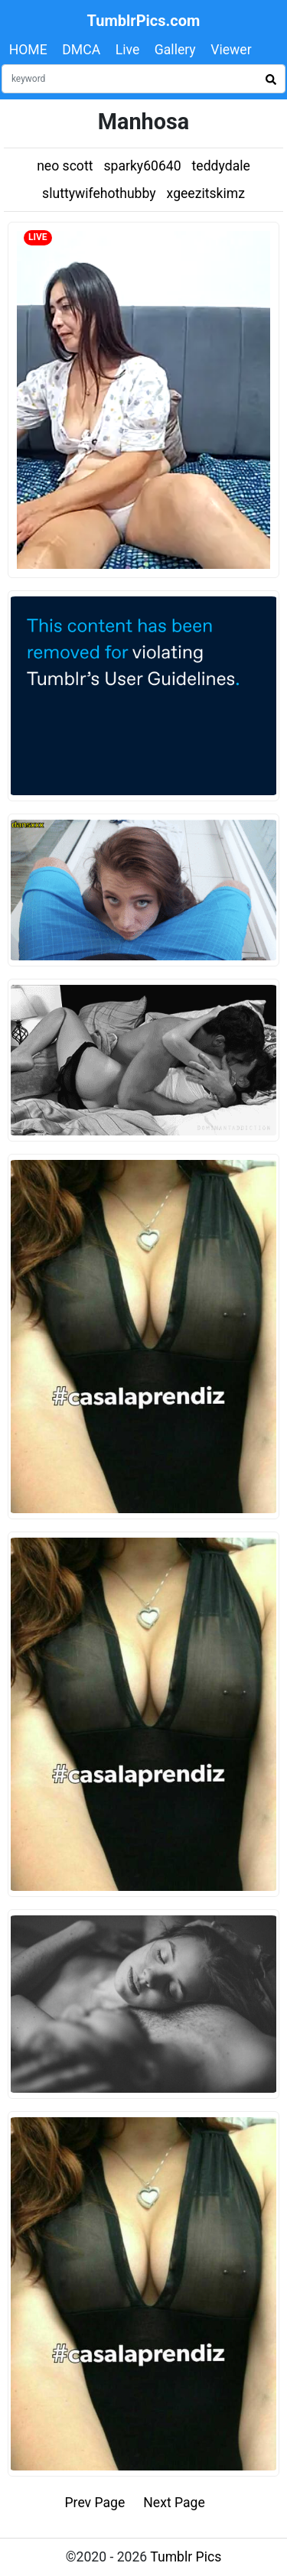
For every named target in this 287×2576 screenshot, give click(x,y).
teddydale (221, 166)
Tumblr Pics (185, 2557)
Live (128, 49)
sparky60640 (142, 166)
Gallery (175, 49)
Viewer (230, 49)
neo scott (65, 166)
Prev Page (95, 2502)
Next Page (174, 2502)
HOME (28, 49)
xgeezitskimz (206, 193)
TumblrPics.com (144, 20)
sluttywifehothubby (99, 193)
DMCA (81, 49)
